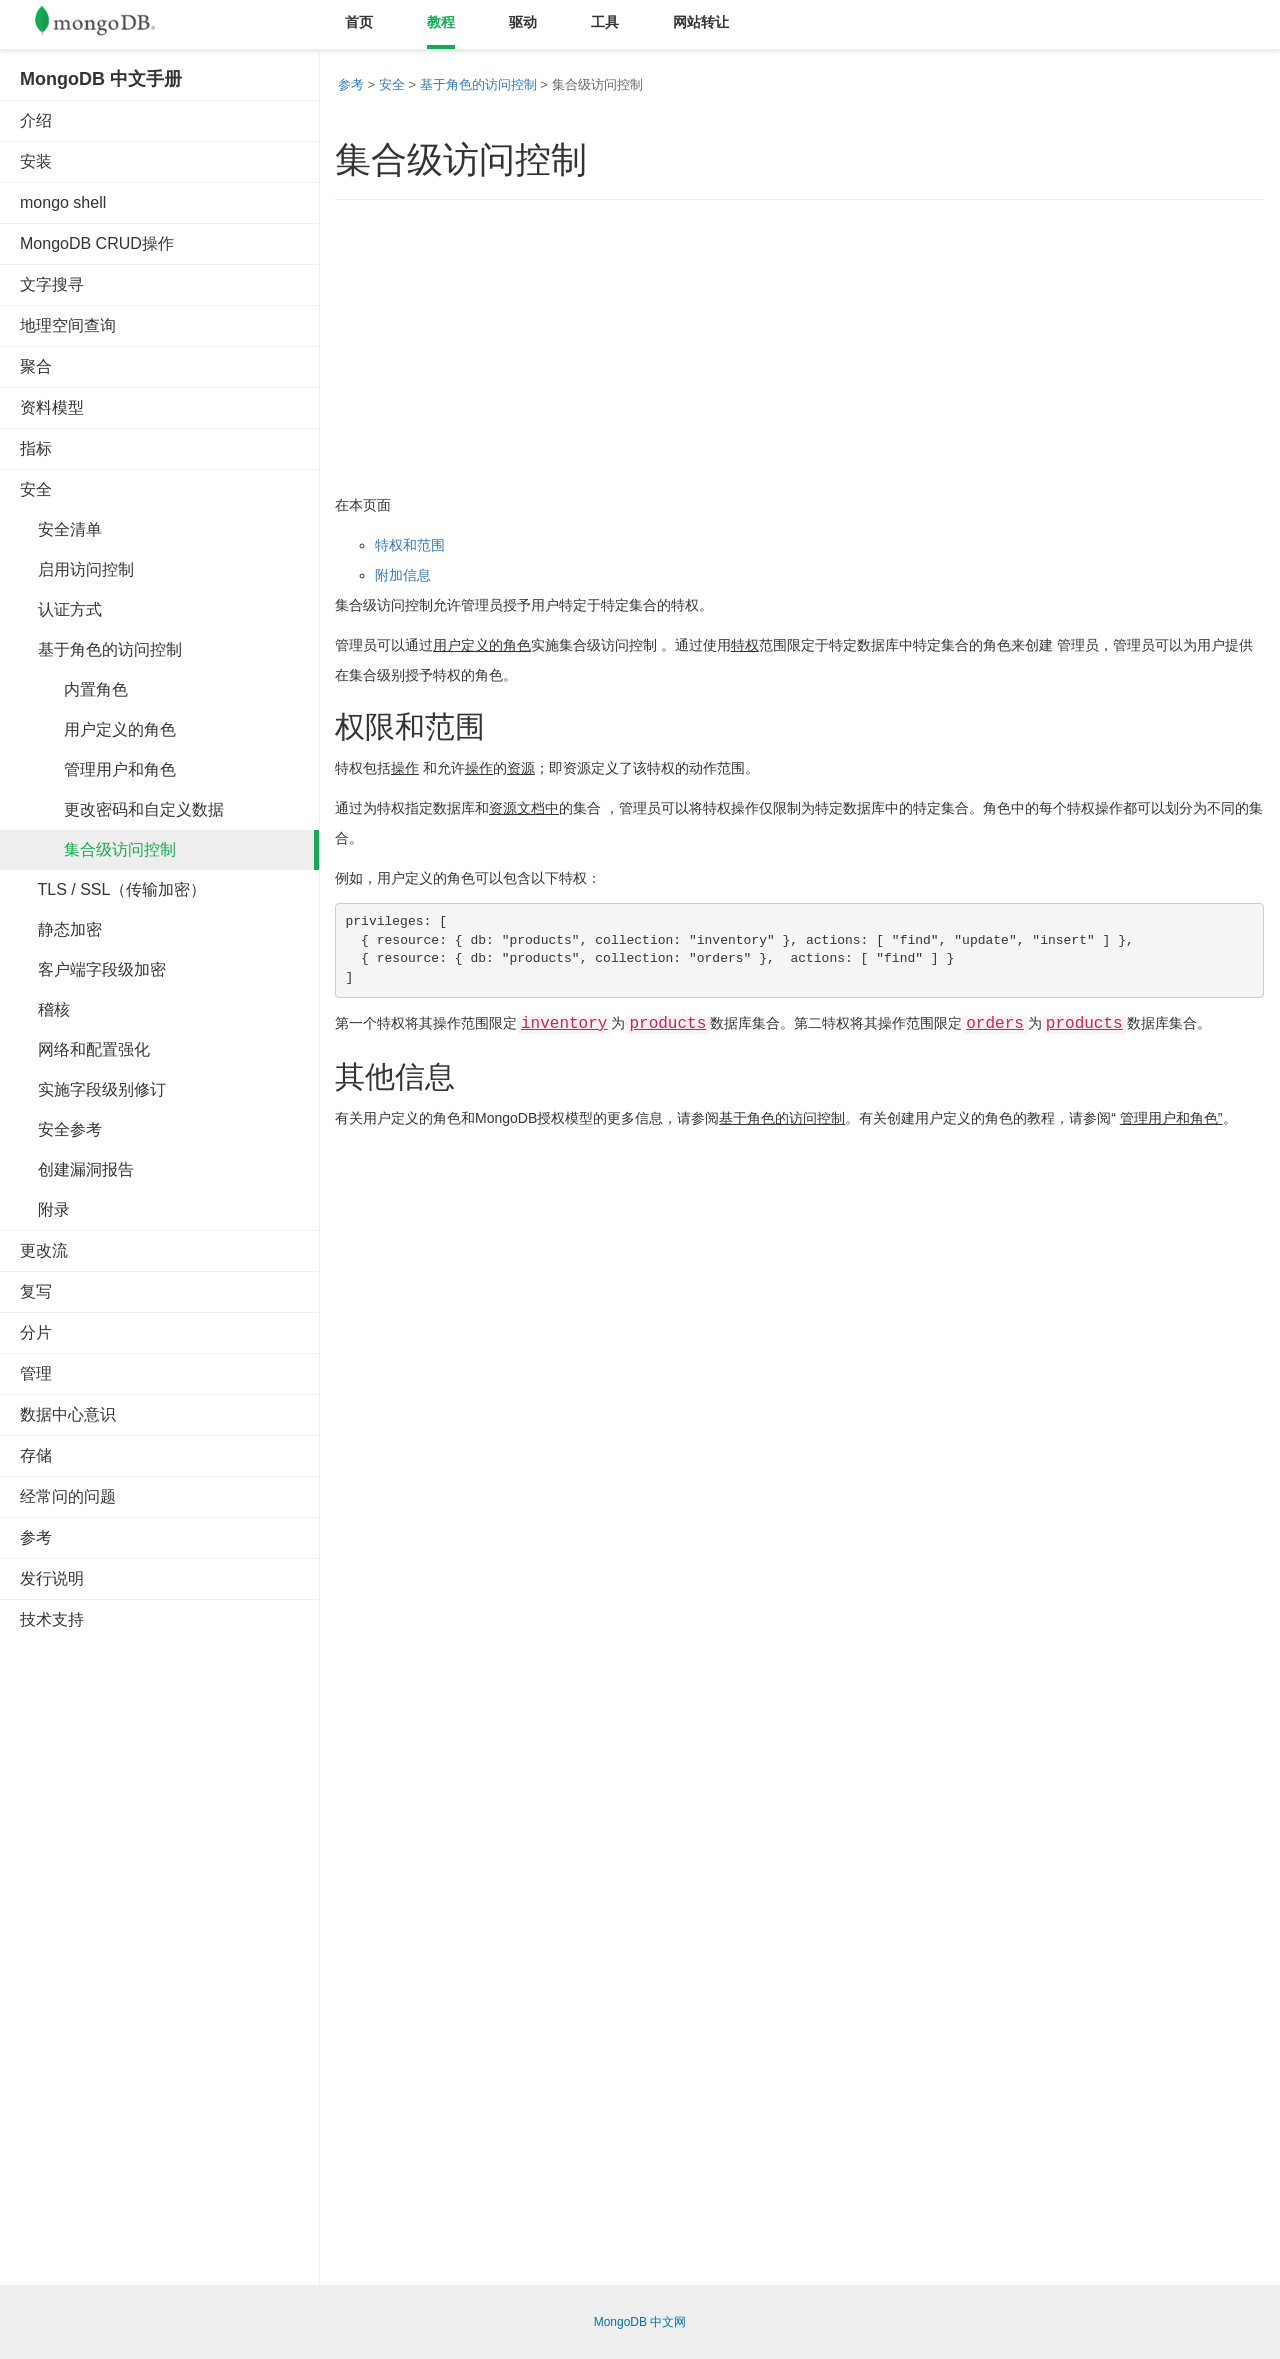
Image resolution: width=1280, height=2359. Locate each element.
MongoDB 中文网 (640, 2322)
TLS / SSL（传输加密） (113, 889)
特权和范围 (410, 545)
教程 (441, 22)
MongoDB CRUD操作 (97, 243)
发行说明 (52, 1578)
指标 (36, 448)
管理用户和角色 (98, 769)
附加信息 (403, 575)
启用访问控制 (77, 569)
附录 (45, 1209)
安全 (36, 489)
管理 (36, 1373)
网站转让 (701, 22)
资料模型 (52, 407)
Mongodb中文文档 (110, 25)
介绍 (36, 120)
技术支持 (52, 1619)
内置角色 (74, 689)
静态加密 (61, 929)
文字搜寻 (52, 284)
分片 (36, 1332)
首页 (359, 22)
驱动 (523, 22)
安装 (36, 161)
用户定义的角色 (98, 729)
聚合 (36, 366)
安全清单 (61, 529)
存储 (36, 1455)
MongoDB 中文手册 (101, 79)
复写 (36, 1291)
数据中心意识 (68, 1414)
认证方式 (61, 609)
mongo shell (63, 202)
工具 (605, 22)
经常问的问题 (68, 1496)
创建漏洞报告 (77, 1169)
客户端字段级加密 (93, 969)
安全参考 (61, 1129)
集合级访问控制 (98, 849)
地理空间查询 (68, 325)
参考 (36, 1537)
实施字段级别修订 (93, 1089)
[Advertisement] (170, 1950)
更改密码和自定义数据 (122, 809)
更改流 (44, 1250)
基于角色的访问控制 (101, 649)
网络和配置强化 (85, 1049)
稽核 (45, 1009)
